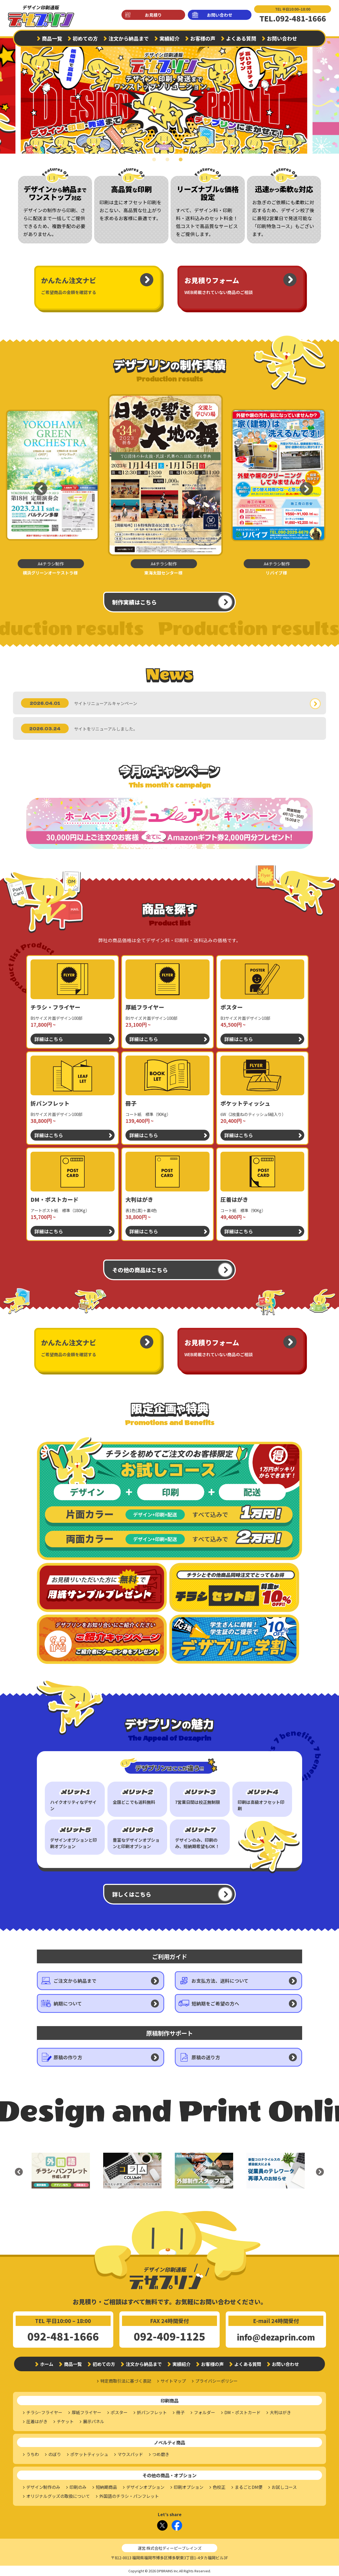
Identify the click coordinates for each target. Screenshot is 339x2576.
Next (329, 92)
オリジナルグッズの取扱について (58, 2496)
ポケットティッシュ (89, 2454)
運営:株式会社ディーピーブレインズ (170, 2548)
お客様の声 (202, 38)
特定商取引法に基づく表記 (125, 2381)
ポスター (119, 2412)
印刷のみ (77, 2487)
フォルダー (204, 2412)
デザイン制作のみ (43, 2487)
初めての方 (85, 38)
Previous (36, 484)
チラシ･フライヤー (44, 2412)
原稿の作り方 (68, 2057)
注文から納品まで (128, 38)
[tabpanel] (169, 93)
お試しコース (284, 2487)
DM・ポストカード (242, 2412)
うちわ (32, 2454)
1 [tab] (156, 163)
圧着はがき (36, 2421)
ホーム (46, 2364)
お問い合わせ (219, 15)
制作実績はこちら (134, 602)
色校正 (219, 2487)
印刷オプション (188, 2487)
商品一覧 (52, 38)
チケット (65, 2421)
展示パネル (93, 2421)
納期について (68, 2003)
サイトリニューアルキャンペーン (105, 703)
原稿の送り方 (206, 2057)
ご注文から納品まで (75, 1980)
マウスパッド (130, 2454)
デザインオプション (145, 2487)
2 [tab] (169, 163)
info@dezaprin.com (276, 2337)
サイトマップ (173, 2381)
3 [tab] (183, 163)
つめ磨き (160, 2454)
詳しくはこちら (131, 1894)
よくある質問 (241, 38)
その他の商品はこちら (140, 1270)
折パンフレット (152, 2412)
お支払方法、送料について (220, 1980)
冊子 (180, 2412)
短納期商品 (106, 2487)
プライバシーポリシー (216, 2381)
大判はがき (280, 2412)
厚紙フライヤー (86, 2412)
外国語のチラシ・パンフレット (129, 2496)
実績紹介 (169, 38)
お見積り (153, 15)
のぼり (54, 2454)
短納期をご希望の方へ (215, 2003)
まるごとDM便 (248, 2487)
